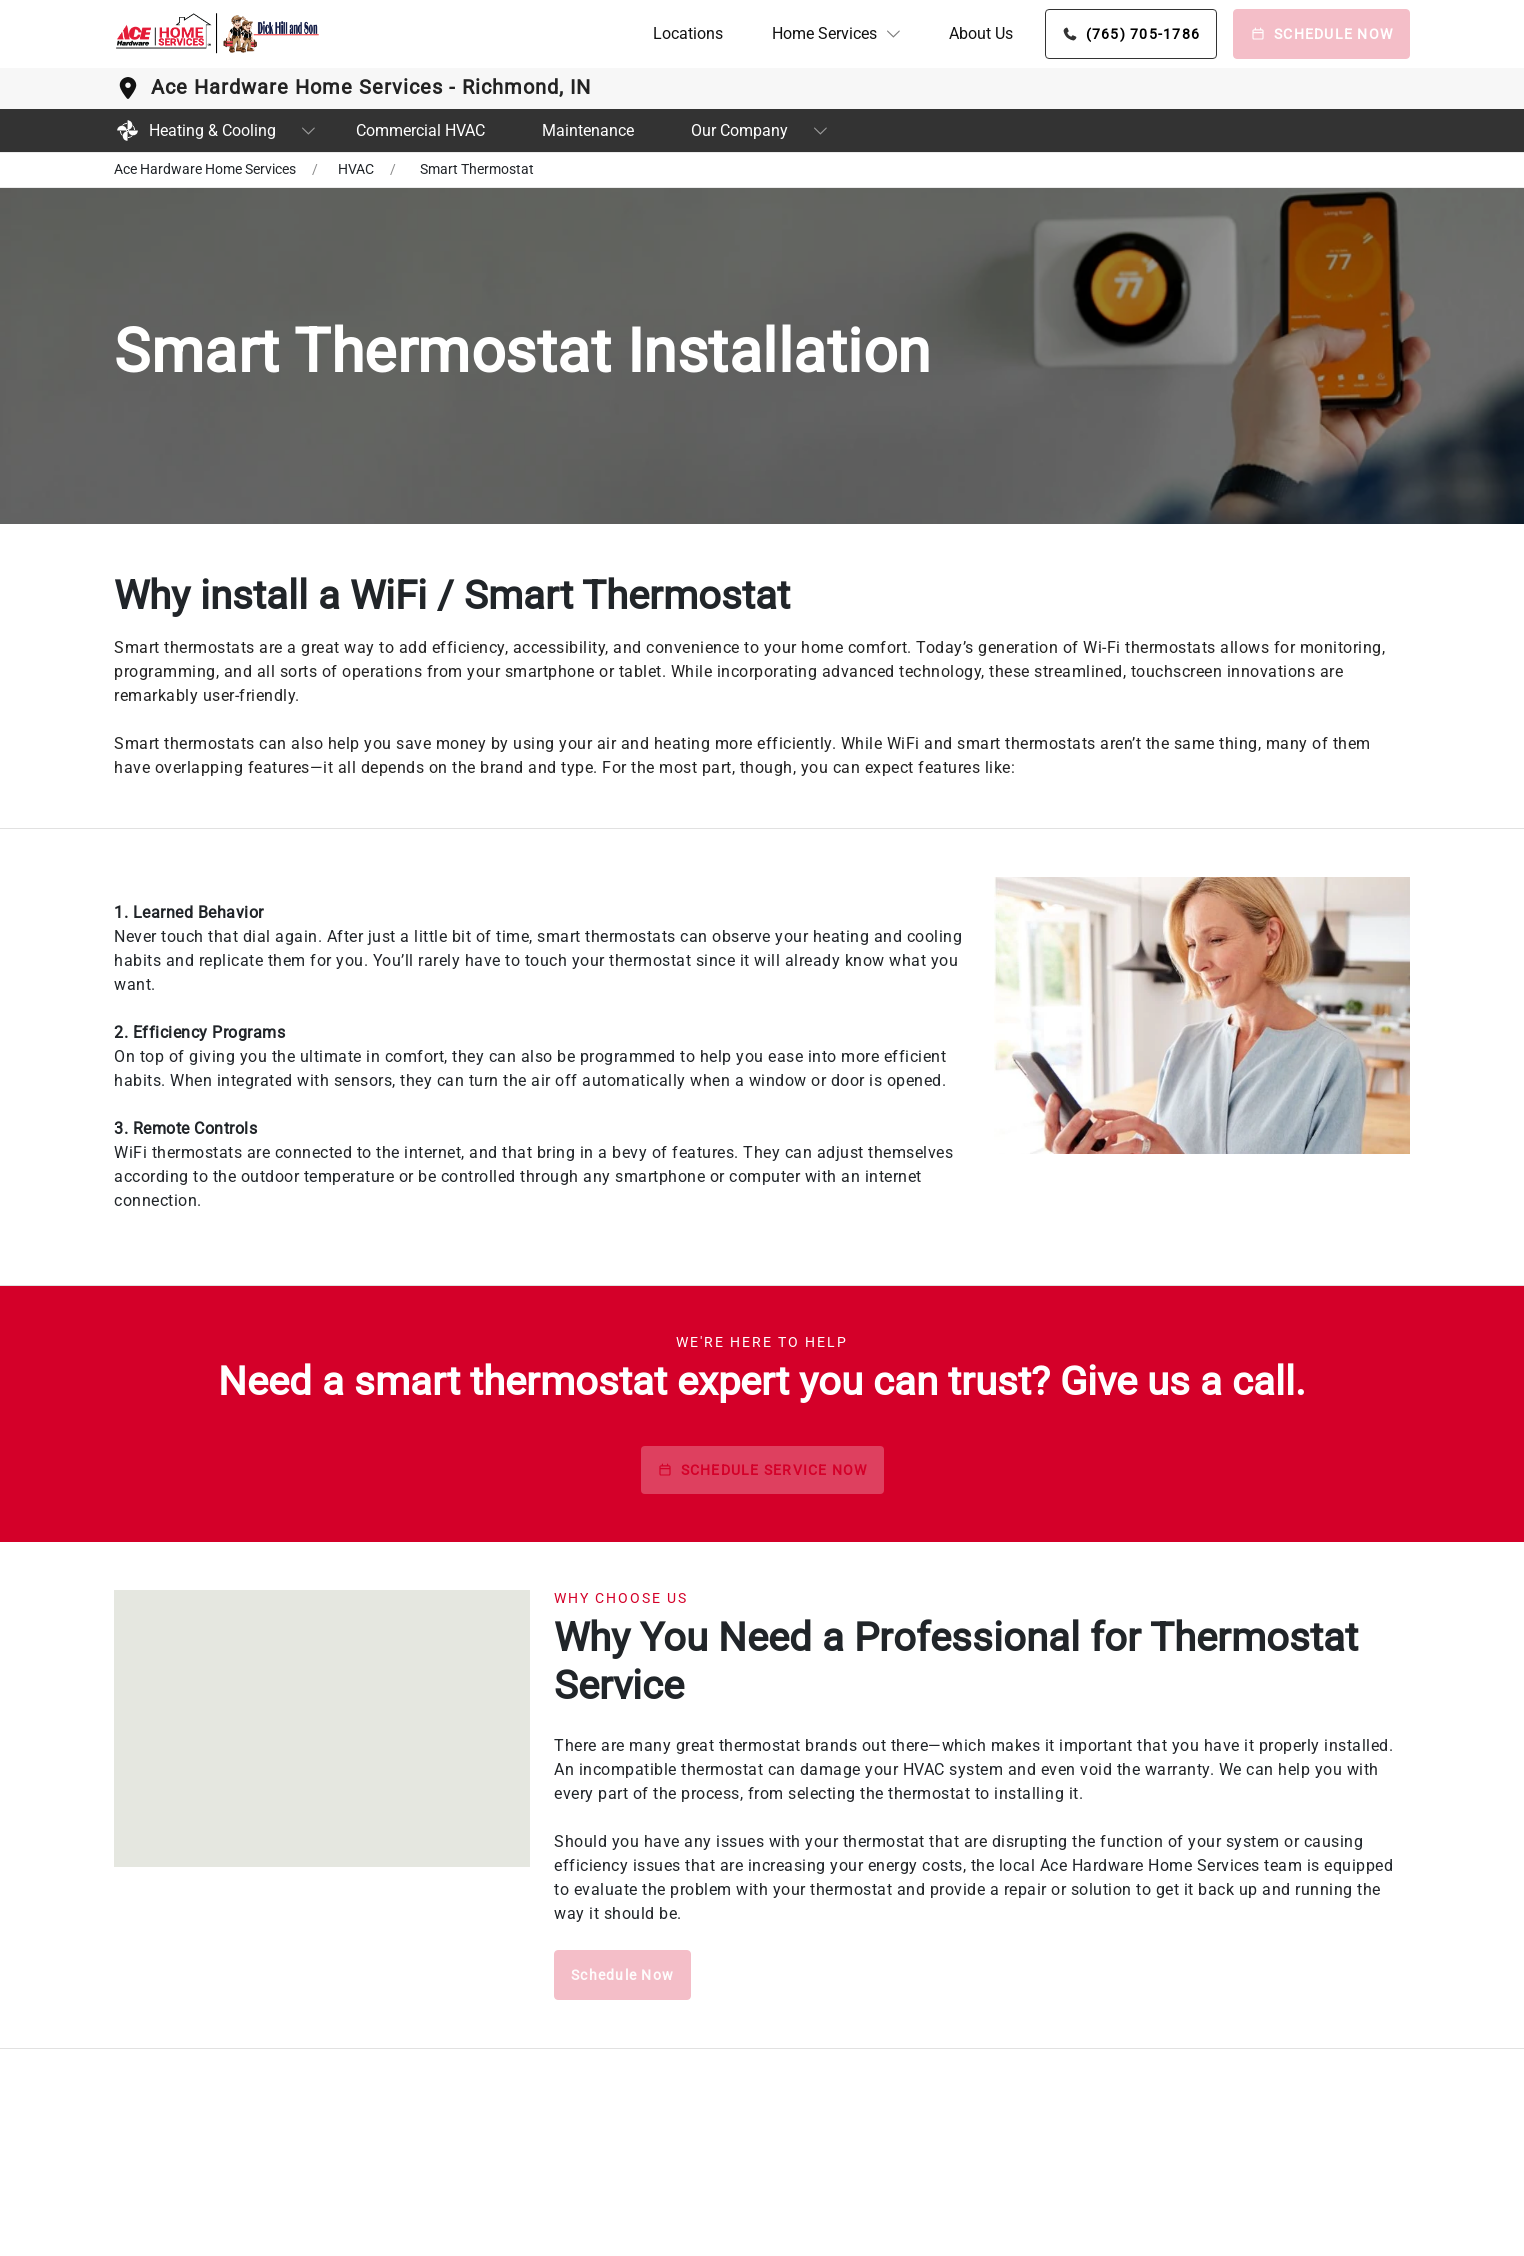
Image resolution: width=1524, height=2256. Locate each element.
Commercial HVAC (420, 130)
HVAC (356, 169)
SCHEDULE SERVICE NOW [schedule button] (762, 1470)
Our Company (739, 130)
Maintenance (588, 130)
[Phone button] (1131, 34)
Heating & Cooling (195, 130)
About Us (981, 33)
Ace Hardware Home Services (205, 169)
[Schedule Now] (1321, 34)
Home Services (824, 33)
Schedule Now (622, 1975)
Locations (688, 33)
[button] (836, 34)
